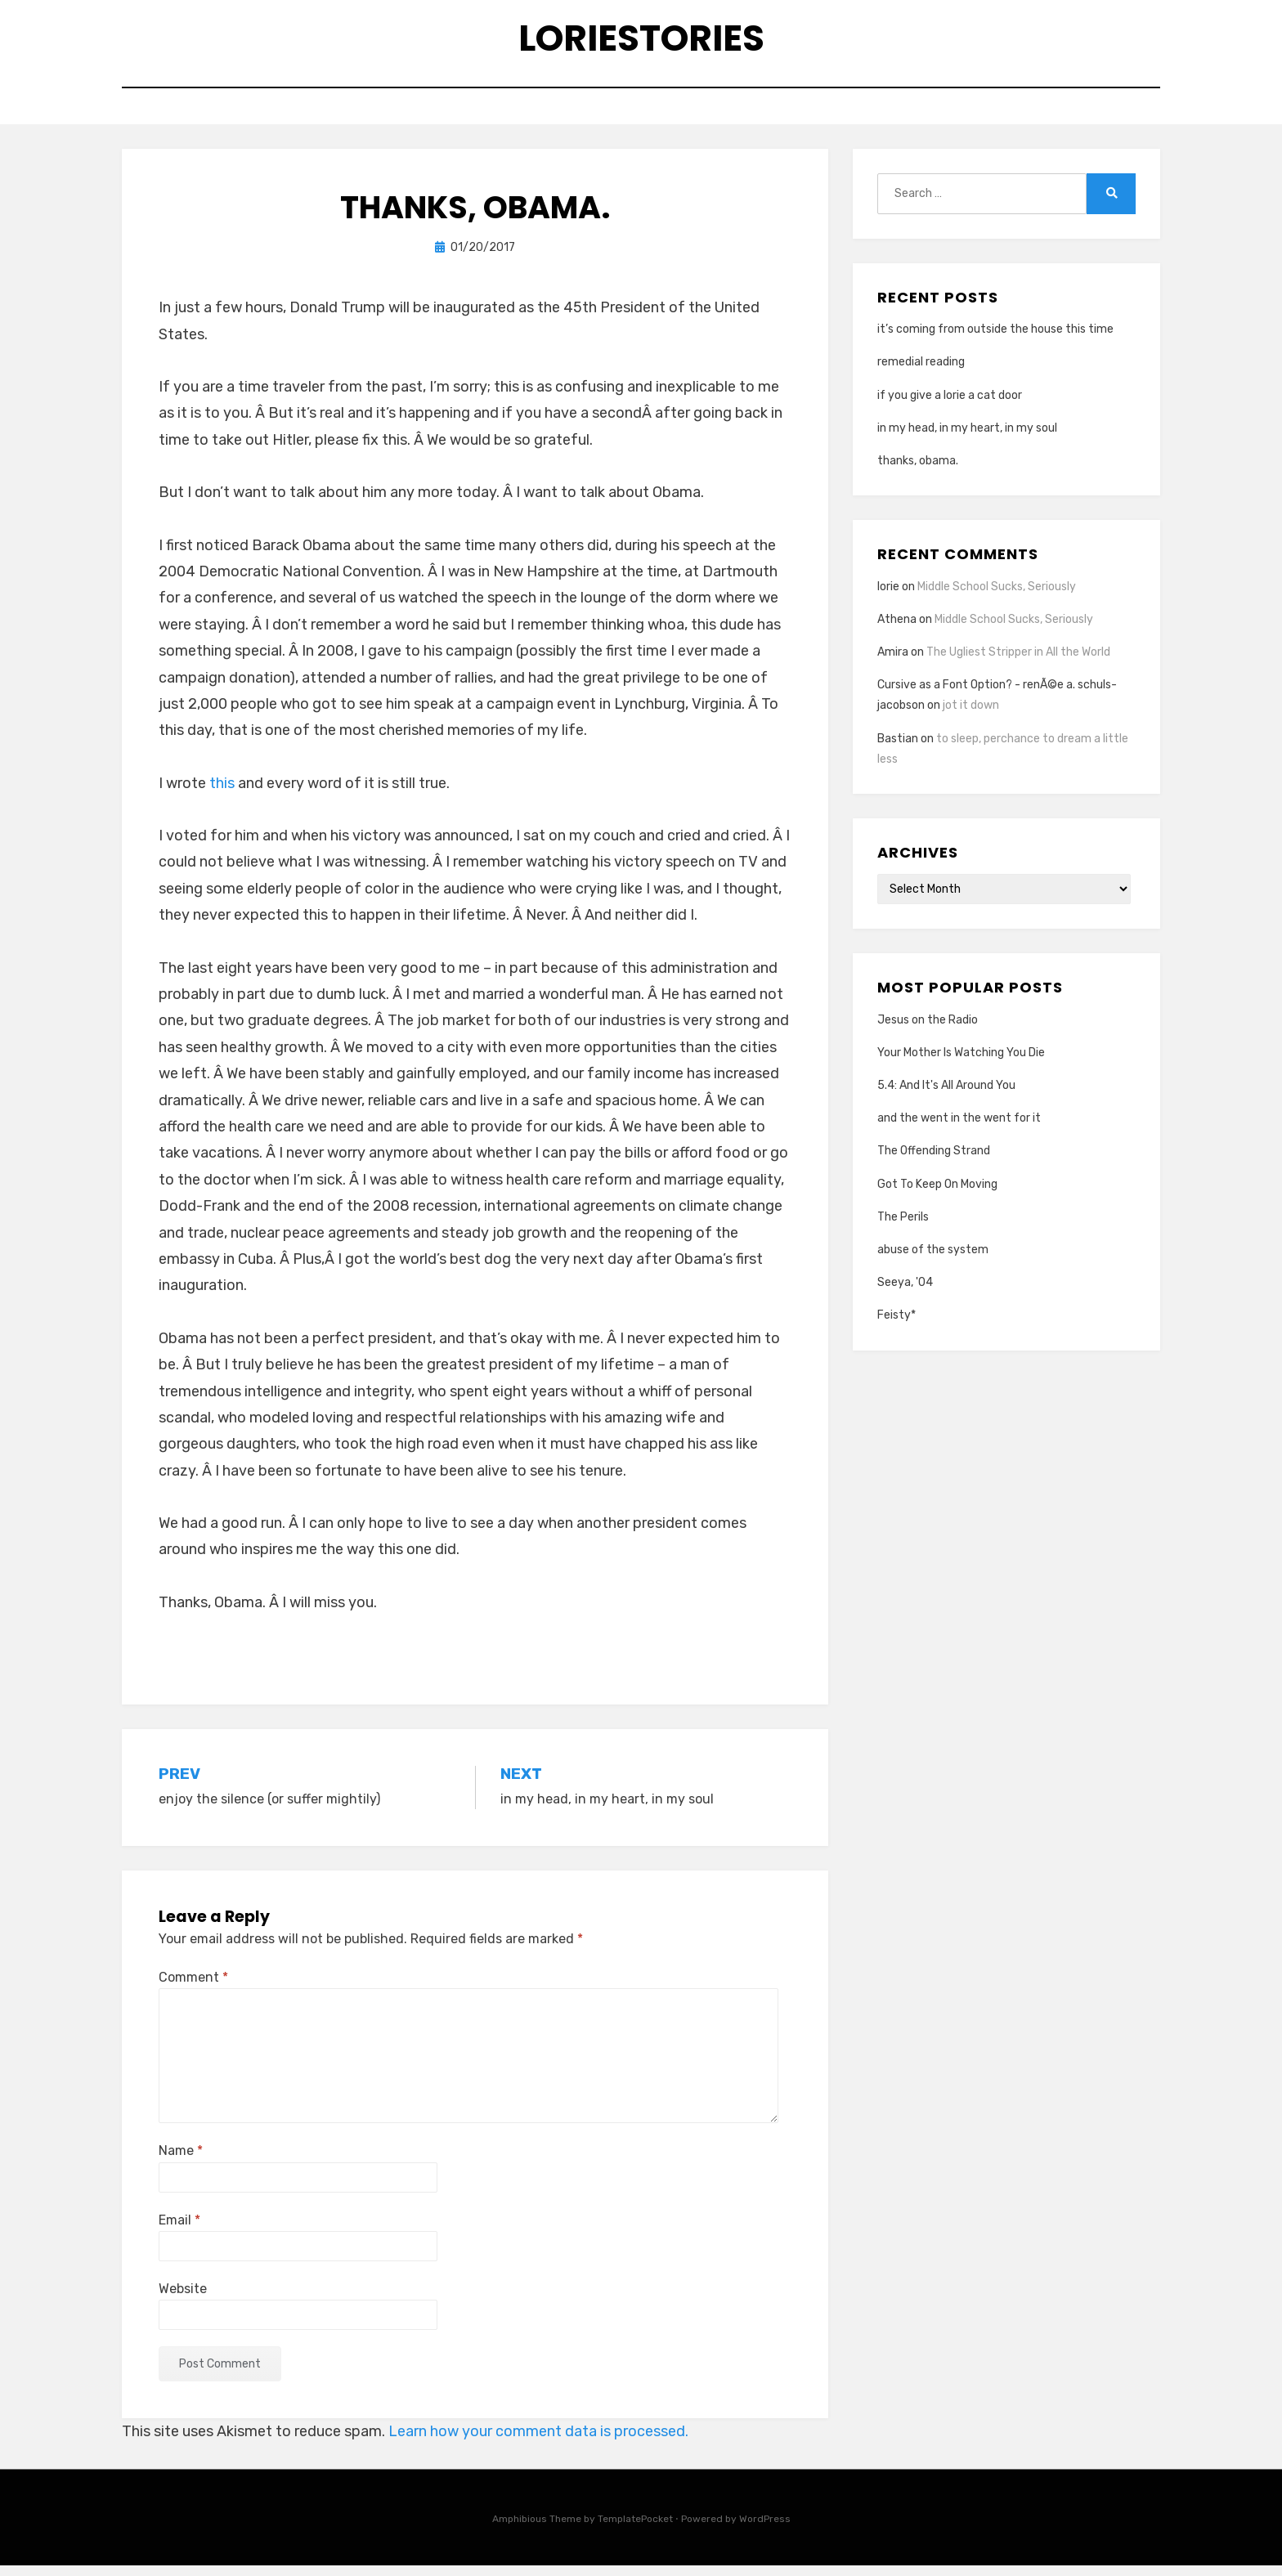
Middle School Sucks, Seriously (996, 596)
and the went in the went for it (959, 1129)
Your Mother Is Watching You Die (961, 1062)
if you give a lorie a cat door (949, 405)
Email (179, 2230)
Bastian (897, 748)
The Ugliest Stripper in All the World (1018, 662)
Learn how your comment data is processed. (538, 2442)
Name (181, 2161)
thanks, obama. (917, 471)
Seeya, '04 (905, 1293)
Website (183, 2298)
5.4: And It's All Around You (946, 1096)
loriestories (641, 41)
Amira (892, 662)
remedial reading (921, 372)
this (222, 793)
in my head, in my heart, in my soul (967, 438)
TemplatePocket (635, 2529)
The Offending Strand (933, 1161)
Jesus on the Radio (927, 1030)
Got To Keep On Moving (937, 1194)
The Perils (903, 1227)
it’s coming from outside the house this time (995, 340)
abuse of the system (932, 1260)
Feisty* (896, 1326)
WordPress (765, 2529)
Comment (193, 1988)
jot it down (971, 716)
